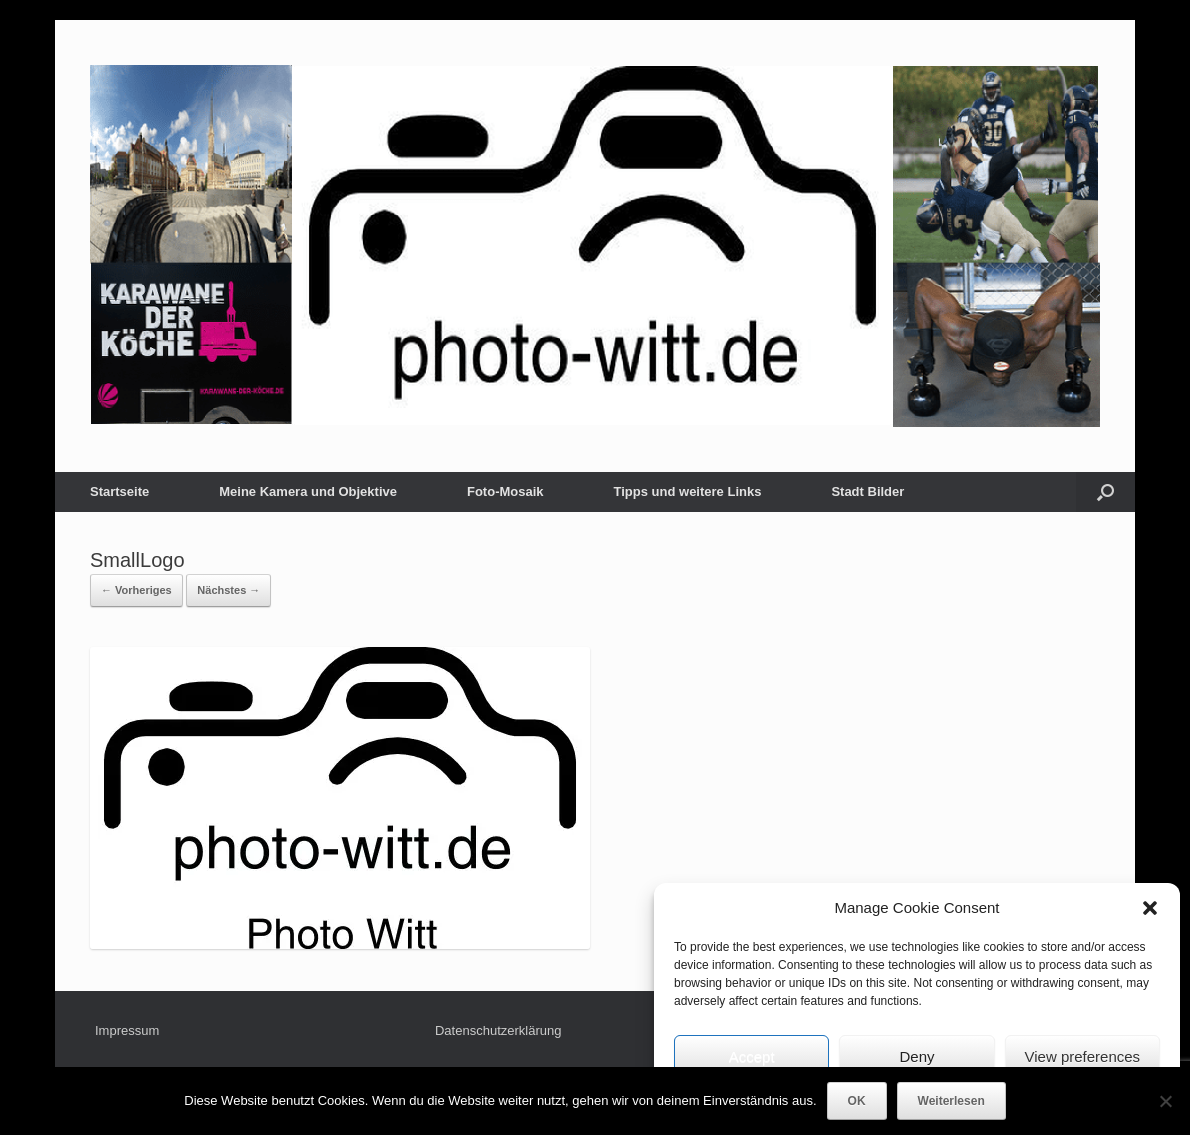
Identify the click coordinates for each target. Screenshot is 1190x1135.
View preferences (1083, 1056)
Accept (752, 1056)
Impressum (127, 1030)
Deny (916, 1056)
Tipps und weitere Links (688, 491)
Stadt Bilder (867, 491)
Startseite (119, 491)
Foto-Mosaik (505, 491)
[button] (1150, 908)
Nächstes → (228, 590)
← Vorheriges (136, 590)
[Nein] (1165, 1101)
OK (857, 1101)
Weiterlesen (951, 1101)
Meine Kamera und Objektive (308, 491)
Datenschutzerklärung (498, 1030)
